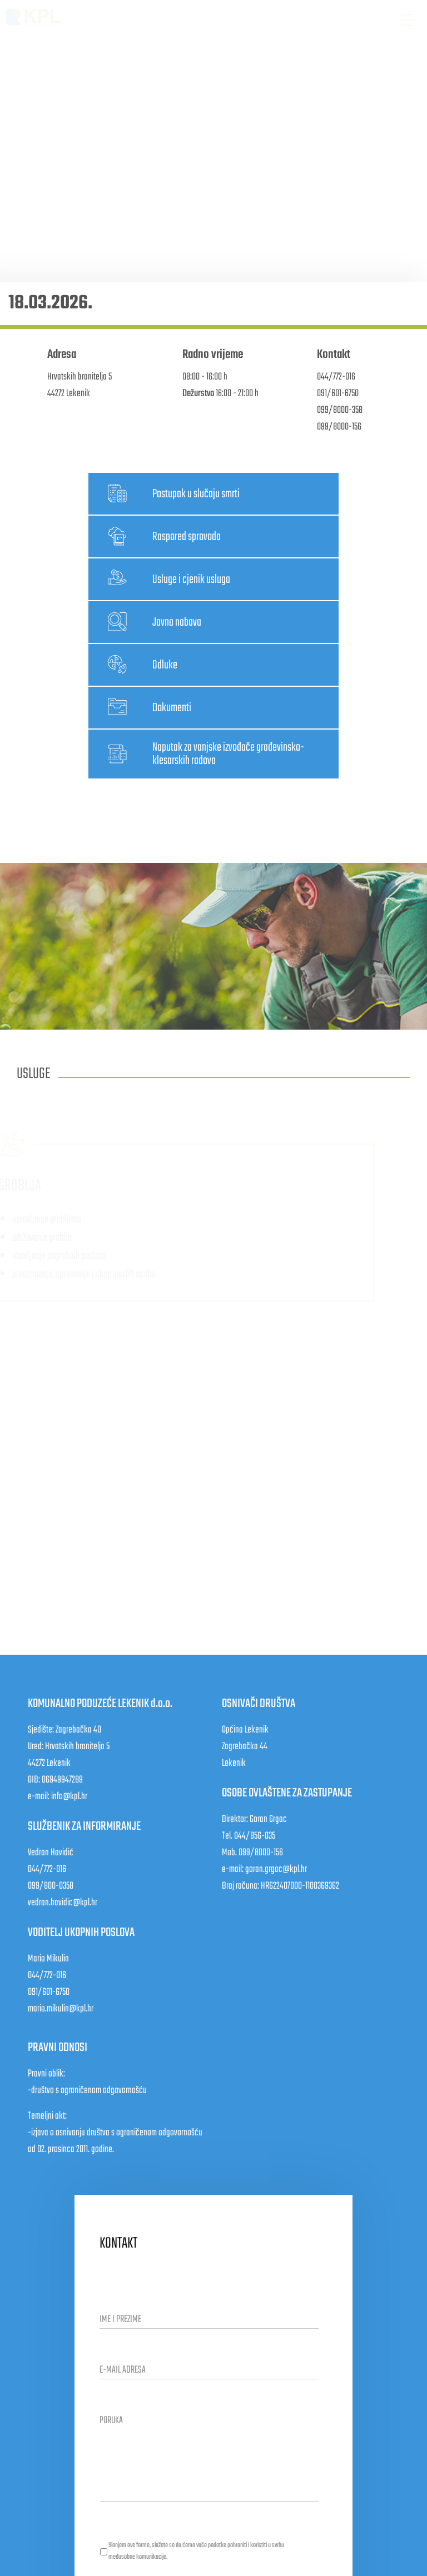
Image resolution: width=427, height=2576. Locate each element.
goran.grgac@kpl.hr (276, 1869)
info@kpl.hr (69, 1797)
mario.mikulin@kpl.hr (60, 2009)
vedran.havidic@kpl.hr (62, 1903)
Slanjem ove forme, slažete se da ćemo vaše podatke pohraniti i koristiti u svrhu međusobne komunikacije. (196, 2551)
